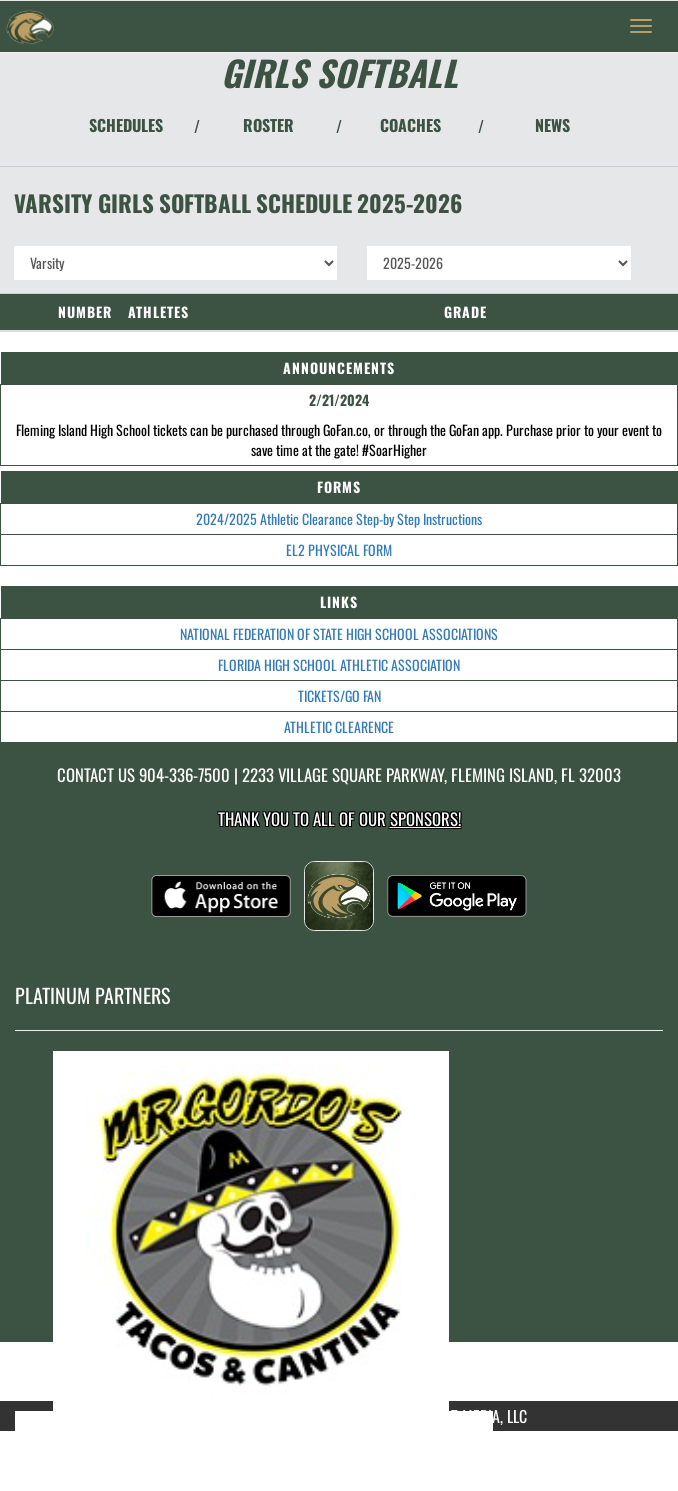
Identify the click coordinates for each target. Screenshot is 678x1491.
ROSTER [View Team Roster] (268, 125)
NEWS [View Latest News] (552, 125)
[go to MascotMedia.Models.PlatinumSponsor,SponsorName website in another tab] (339, 1231)
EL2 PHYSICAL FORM (339, 549)
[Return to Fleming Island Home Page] (30, 26)
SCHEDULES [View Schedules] (126, 125)
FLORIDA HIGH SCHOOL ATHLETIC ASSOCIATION (339, 664)
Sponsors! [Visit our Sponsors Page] (425, 818)
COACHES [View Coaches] (410, 125)
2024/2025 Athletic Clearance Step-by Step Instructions (339, 518)
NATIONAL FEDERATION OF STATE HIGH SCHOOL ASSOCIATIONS (339, 633)
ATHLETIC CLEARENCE (339, 726)
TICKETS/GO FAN (339, 695)
